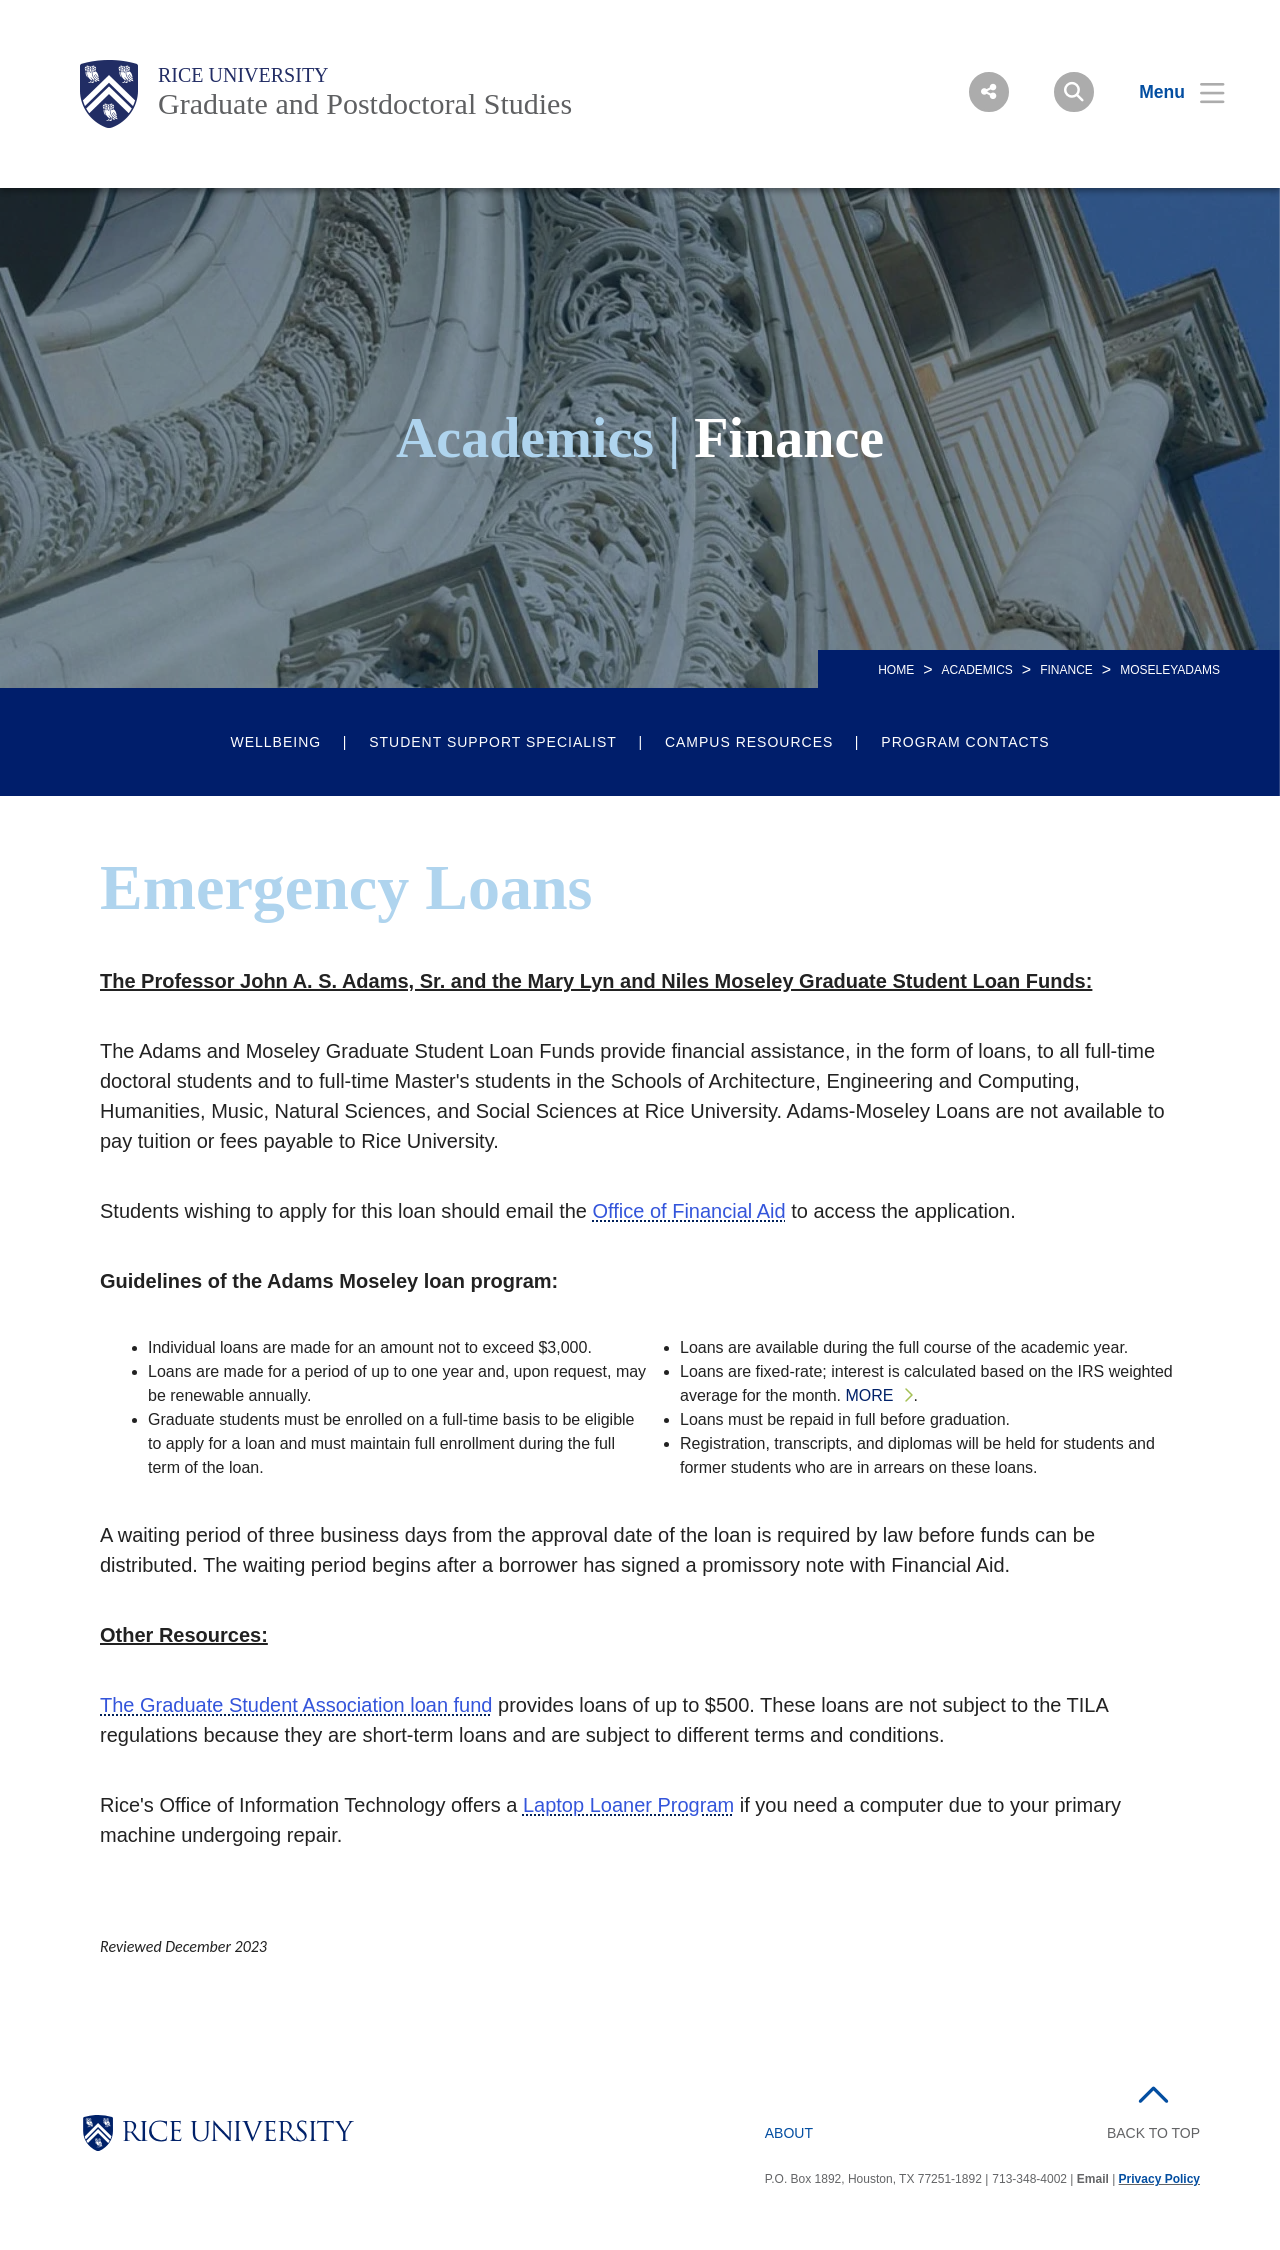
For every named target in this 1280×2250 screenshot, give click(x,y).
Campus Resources (749, 742)
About (789, 2133)
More (869, 1395)
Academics (976, 670)
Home (896, 670)
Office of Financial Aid (689, 1211)
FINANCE (1066, 670)
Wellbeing (275, 742)
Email (1093, 2179)
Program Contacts (965, 742)
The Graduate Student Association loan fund (296, 1705)
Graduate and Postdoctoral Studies (365, 103)
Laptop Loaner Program (628, 1805)
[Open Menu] (1169, 92)
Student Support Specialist (493, 742)
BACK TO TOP (1153, 2133)
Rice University (243, 75)
